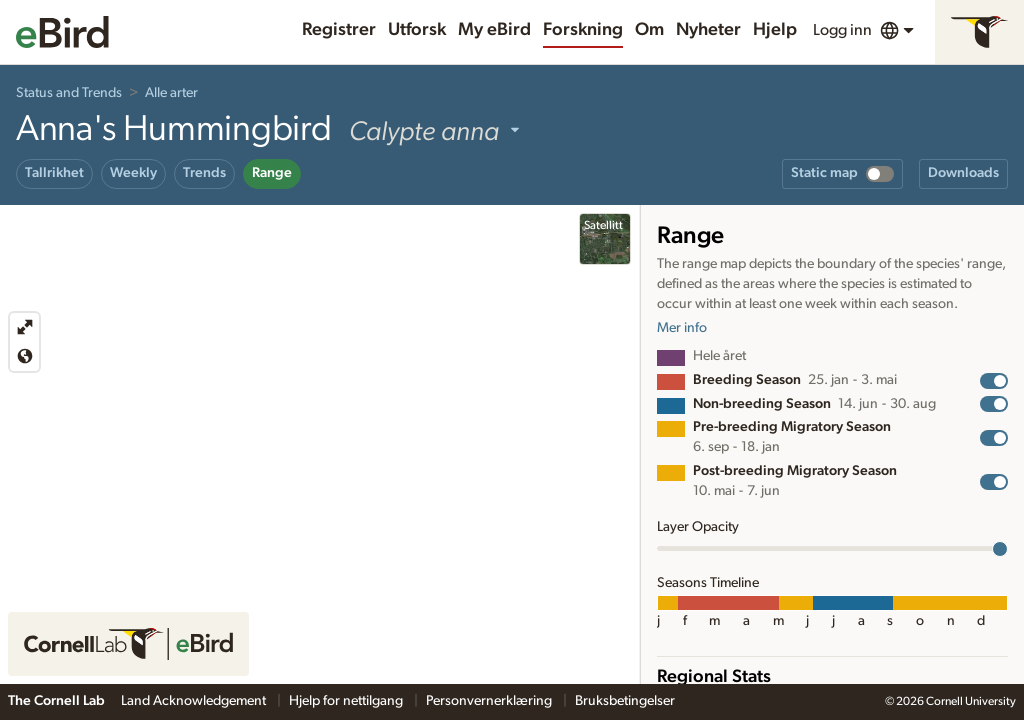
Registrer (339, 30)
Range (272, 173)
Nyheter (708, 30)
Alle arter (171, 93)
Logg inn (842, 30)
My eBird (494, 30)
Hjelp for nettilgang (347, 701)
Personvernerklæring (490, 701)
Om (649, 30)
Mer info (682, 328)
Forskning (583, 30)
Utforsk (417, 30)
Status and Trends (69, 93)
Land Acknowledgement (195, 701)
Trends (204, 173)
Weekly (133, 173)
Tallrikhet (54, 173)
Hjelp (775, 30)
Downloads (963, 173)
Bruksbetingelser (625, 701)
